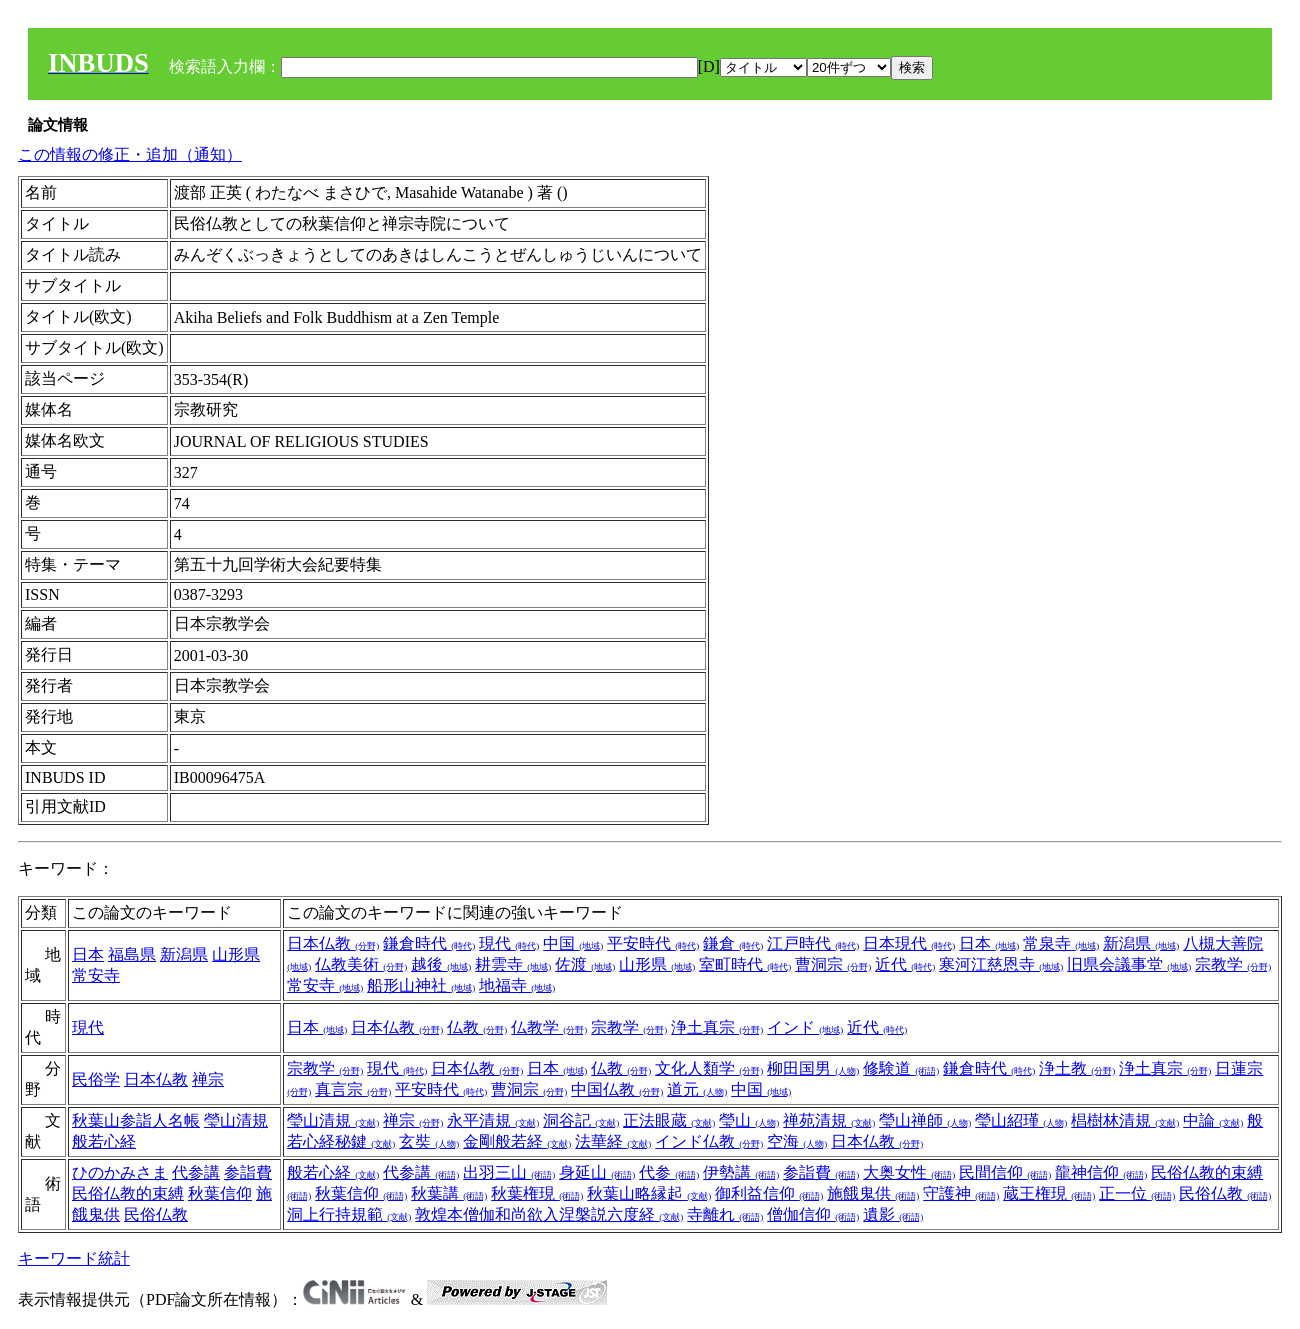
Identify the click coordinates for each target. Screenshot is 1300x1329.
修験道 (901, 1068)
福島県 (132, 954)
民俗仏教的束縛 (128, 1193)
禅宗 (208, 1079)
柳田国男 (813, 1068)
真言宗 (353, 1089)
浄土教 (1077, 1068)
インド (805, 1027)
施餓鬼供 (873, 1193)
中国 (573, 943)
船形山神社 (421, 985)
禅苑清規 (829, 1120)
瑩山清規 (236, 1120)
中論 (1213, 1120)
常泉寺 (1061, 943)
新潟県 (184, 954)
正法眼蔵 (669, 1120)
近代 (905, 964)
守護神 (961, 1193)
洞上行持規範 (349, 1214)
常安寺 (96, 975)
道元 (697, 1089)
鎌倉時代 (429, 943)
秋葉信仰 (220, 1193)
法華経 (613, 1141)
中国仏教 (617, 1089)
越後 (441, 964)
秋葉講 (449, 1193)
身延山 (597, 1172)
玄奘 (429, 1141)
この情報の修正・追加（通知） (130, 154)
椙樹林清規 (1125, 1120)
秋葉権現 (537, 1193)
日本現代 (909, 943)
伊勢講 (741, 1172)
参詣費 (248, 1172)
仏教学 (549, 1027)
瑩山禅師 (925, 1120)
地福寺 (517, 985)
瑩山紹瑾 (1021, 1120)
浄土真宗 (717, 1027)
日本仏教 (333, 943)
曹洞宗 (833, 964)
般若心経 (104, 1141)
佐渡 (585, 964)
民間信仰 (1005, 1172)
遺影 (893, 1214)
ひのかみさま (120, 1172)
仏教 (477, 1027)
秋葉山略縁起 (649, 1193)
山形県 (236, 954)
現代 (509, 943)
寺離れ (725, 1214)
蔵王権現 (1049, 1193)
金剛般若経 (517, 1141)
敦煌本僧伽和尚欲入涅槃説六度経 (549, 1214)
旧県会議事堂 (1129, 964)
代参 (669, 1172)
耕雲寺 (513, 964)
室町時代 (745, 964)
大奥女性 (909, 1172)
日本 (88, 954)
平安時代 (653, 943)
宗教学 (1233, 964)
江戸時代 (813, 943)
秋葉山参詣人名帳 (136, 1120)
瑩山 (749, 1120)
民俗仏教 (156, 1214)
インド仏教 (709, 1141)
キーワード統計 (74, 1258)
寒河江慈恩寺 (1001, 964)
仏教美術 (361, 964)
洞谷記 (581, 1120)
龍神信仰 (1101, 1172)
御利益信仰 (769, 1193)
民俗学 (96, 1079)
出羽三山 (509, 1172)
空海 (797, 1141)
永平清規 (493, 1120)
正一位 (1137, 1193)
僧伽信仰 (813, 1214)
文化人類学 (709, 1068)
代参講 (196, 1172)
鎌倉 (733, 943)
